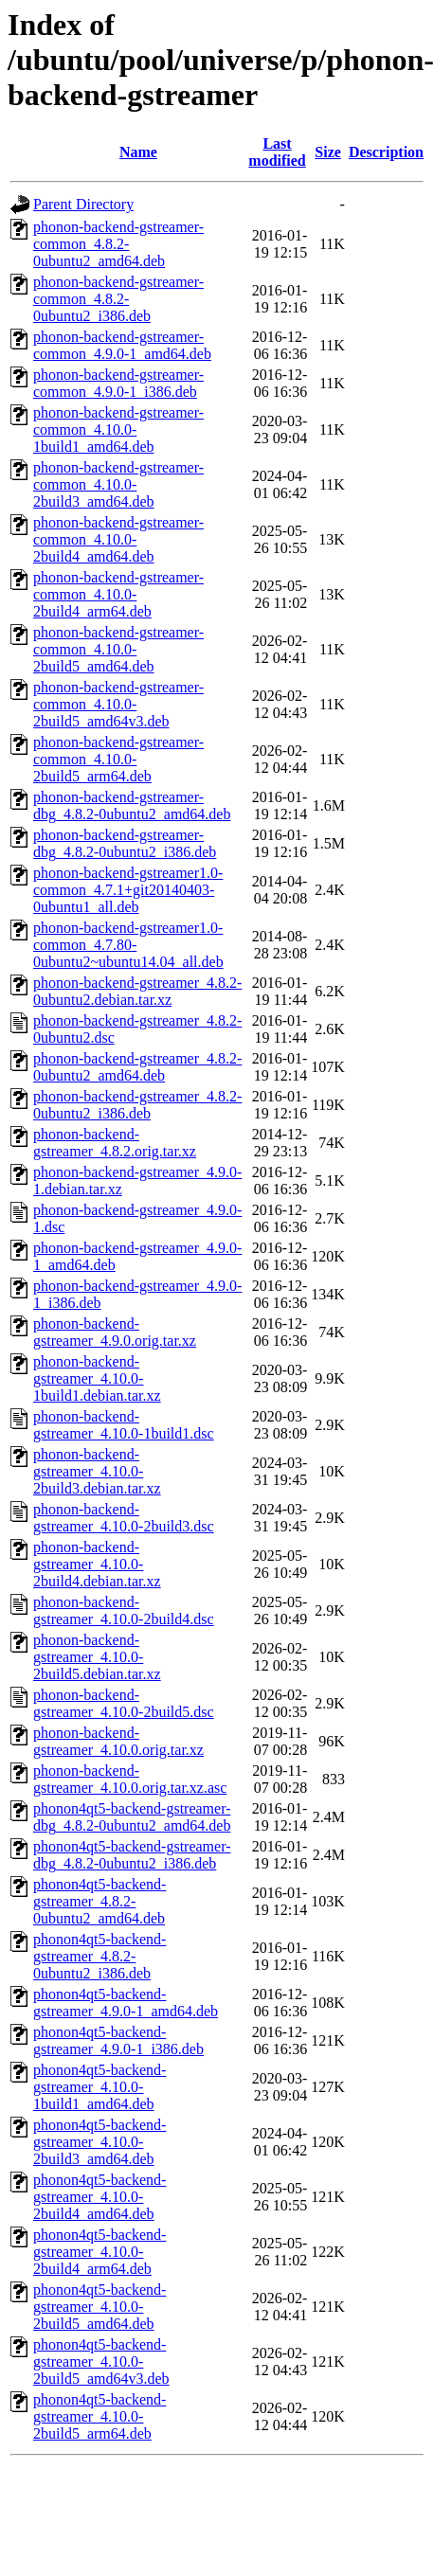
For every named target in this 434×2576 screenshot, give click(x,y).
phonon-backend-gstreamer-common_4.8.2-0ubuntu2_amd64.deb (118, 244)
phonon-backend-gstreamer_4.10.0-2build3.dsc (123, 1517)
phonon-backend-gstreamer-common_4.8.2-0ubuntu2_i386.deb (118, 299)
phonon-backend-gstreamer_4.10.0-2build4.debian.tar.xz (97, 1564)
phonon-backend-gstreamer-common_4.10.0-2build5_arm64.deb (118, 759)
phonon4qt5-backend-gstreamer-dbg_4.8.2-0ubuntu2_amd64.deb (132, 1817)
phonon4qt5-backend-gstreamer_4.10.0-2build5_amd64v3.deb (101, 2361)
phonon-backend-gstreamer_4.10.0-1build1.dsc (123, 1424)
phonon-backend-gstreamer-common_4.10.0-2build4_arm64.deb (118, 594)
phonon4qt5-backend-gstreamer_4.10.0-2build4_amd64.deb (99, 2197)
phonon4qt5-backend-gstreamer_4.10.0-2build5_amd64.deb (99, 2306)
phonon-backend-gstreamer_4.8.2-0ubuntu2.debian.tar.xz (137, 991)
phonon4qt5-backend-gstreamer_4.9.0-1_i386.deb (118, 2040)
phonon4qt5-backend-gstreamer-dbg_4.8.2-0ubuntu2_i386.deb (132, 1854)
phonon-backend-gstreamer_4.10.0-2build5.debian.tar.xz (97, 1657)
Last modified (276, 152)
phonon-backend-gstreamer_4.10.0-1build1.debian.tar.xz (97, 1378)
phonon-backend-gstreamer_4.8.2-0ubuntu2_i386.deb (137, 1104)
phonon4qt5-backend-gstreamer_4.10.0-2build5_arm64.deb (99, 2416)
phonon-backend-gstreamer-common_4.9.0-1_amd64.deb (122, 345)
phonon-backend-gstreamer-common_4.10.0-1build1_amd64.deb (118, 429)
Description (386, 152)
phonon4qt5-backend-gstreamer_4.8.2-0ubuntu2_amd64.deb (99, 1901)
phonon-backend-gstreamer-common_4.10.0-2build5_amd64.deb (118, 649)
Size (328, 152)
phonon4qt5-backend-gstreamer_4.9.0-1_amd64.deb (125, 2002)
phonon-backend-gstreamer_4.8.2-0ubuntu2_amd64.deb (137, 1066)
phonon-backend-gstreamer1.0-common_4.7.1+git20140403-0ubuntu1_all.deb (128, 890)
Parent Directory (83, 204)
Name (138, 152)
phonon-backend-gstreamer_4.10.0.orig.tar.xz (118, 1741)
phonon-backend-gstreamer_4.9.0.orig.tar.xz (114, 1332)
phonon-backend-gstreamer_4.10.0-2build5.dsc (123, 1703)
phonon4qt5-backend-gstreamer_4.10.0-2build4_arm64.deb (99, 2252)
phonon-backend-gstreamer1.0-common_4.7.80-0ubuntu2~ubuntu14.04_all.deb (128, 945)
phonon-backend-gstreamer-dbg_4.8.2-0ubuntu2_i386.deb (124, 843)
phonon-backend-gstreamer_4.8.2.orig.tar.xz (114, 1142)
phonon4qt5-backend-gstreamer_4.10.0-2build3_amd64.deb (99, 2142)
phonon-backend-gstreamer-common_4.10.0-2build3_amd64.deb (118, 484)
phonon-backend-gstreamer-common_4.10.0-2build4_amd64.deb (118, 539)
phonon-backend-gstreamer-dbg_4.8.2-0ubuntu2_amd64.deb (131, 805)
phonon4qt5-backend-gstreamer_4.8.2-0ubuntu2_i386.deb (99, 1956)
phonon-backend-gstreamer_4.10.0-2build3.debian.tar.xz (97, 1471)
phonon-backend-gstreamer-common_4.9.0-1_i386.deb (118, 383)
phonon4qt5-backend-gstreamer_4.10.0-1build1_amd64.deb (99, 2087)
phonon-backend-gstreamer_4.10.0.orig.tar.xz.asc (129, 1779)
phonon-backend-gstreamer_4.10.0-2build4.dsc (123, 1610)
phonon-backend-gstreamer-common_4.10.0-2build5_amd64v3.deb (118, 704)
